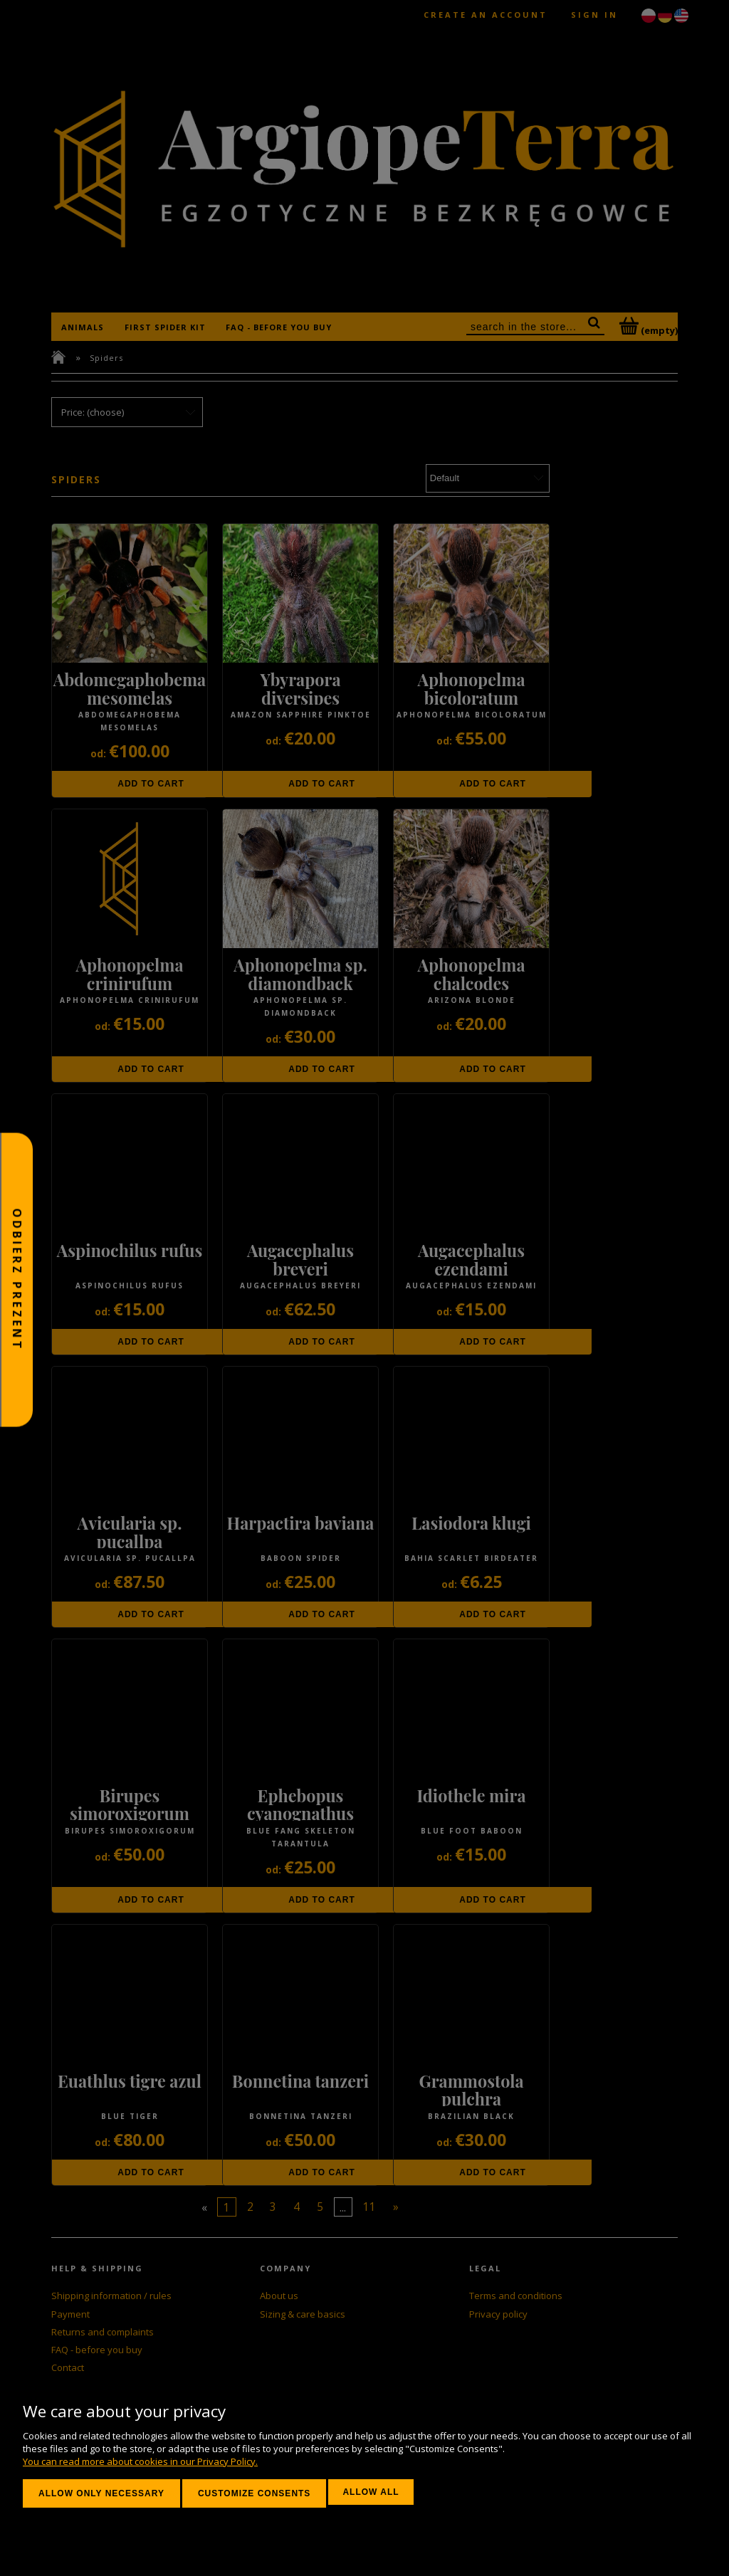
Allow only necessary (101, 2493)
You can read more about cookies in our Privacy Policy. (140, 2461)
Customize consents (254, 2493)
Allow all (370, 2492)
